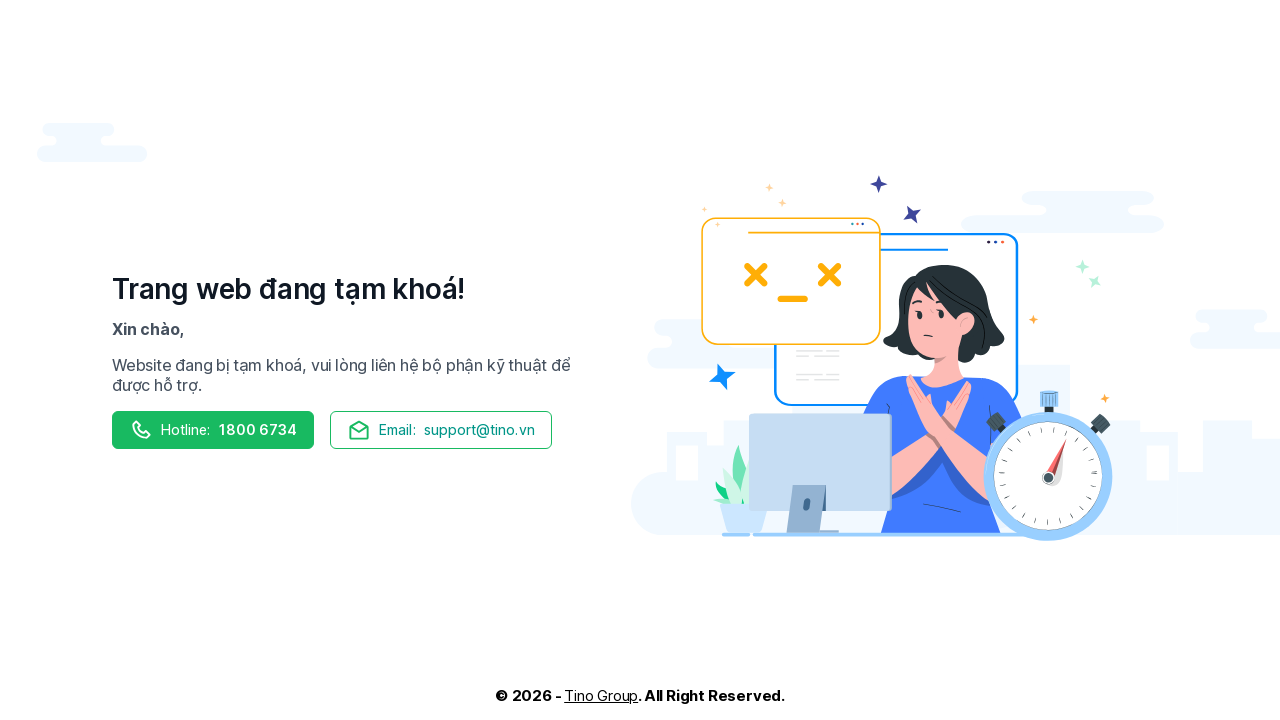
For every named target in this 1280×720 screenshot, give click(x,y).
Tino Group (601, 695)
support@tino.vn (440, 430)
